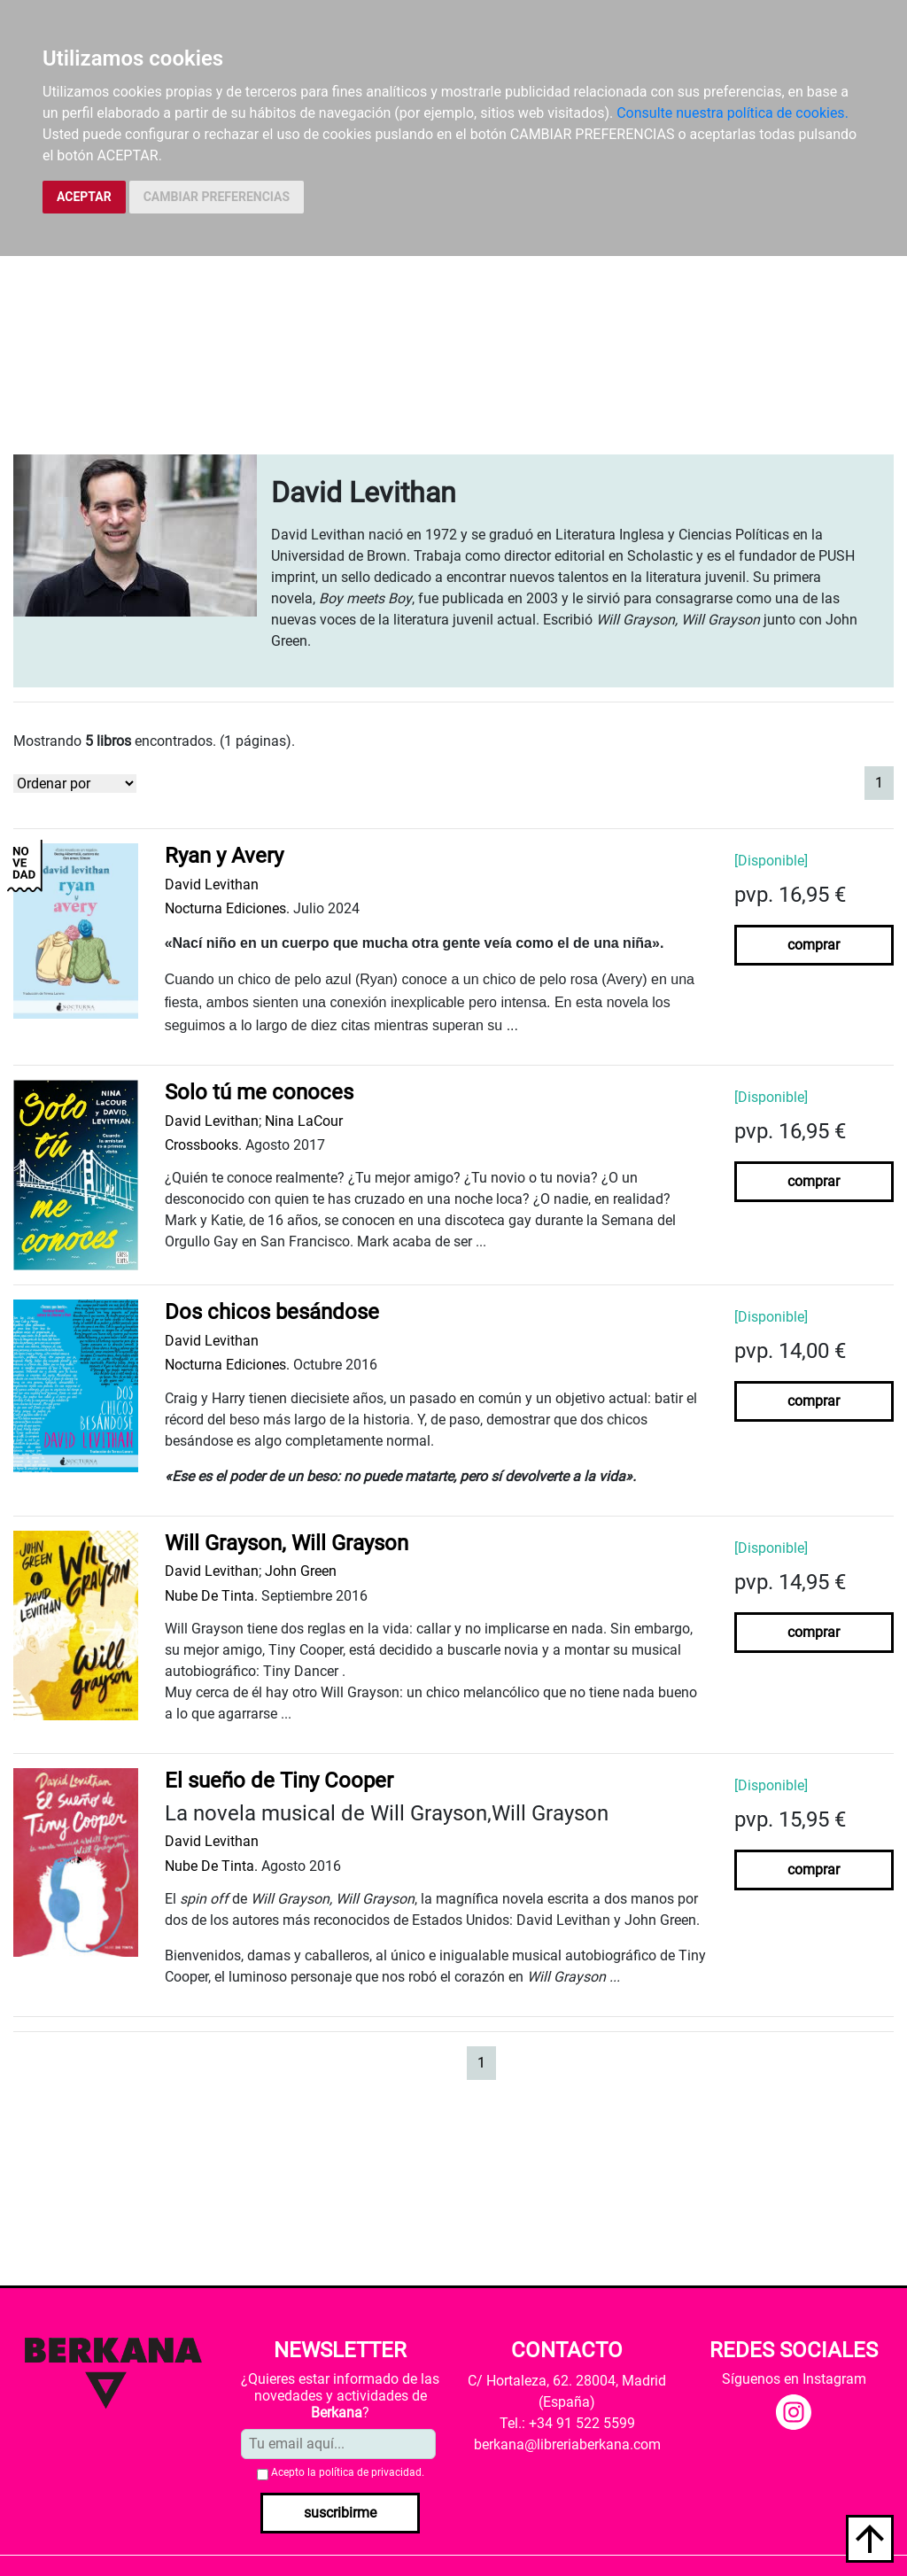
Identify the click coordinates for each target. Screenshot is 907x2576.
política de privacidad (370, 2472)
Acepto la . (347, 2472)
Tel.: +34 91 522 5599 (567, 2423)
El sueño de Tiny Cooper (279, 1780)
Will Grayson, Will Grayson (286, 1543)
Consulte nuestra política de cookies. (732, 113)
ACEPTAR (84, 197)
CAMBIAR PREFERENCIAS (216, 197)
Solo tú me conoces (259, 1092)
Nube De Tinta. (211, 1595)
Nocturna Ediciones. (227, 908)
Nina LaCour (304, 1121)
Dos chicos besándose (272, 1312)
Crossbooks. (203, 1145)
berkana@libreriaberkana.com (567, 2444)
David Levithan (212, 884)
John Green (301, 1571)
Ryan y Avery (224, 855)
